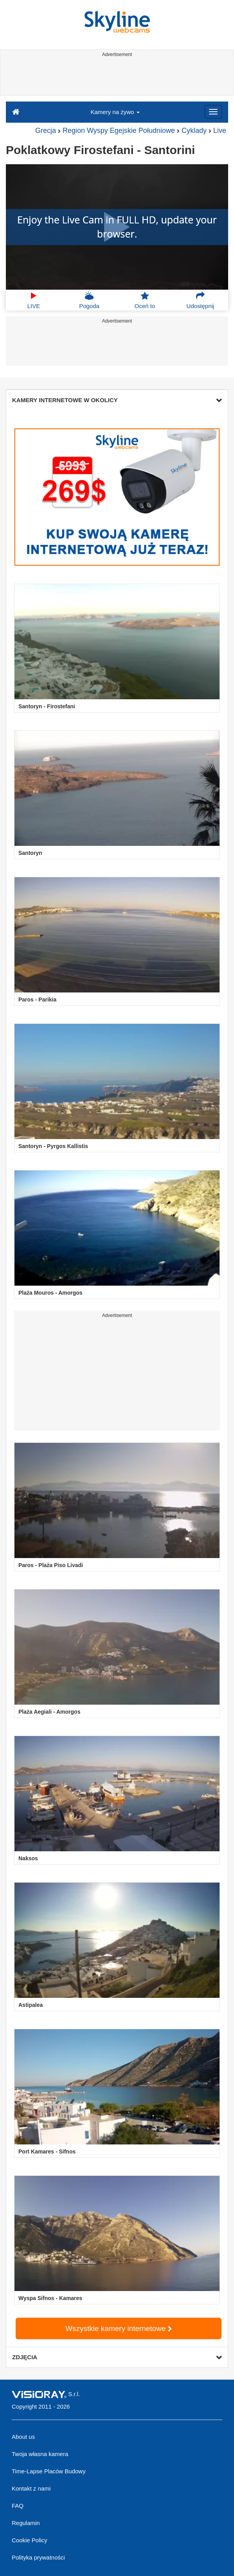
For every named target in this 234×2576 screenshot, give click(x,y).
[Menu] (213, 111)
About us (23, 2436)
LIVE (33, 300)
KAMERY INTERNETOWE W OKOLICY (117, 400)
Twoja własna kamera (40, 2454)
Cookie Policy (29, 2540)
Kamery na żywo (114, 112)
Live (219, 130)
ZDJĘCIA (117, 2357)
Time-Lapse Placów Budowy (49, 2471)
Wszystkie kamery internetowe (118, 2328)
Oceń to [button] (145, 300)
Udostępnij (200, 300)
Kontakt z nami (31, 2488)
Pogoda (89, 300)
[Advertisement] (115, 77)
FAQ (17, 2505)
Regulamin (26, 2523)
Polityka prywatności (38, 2557)
